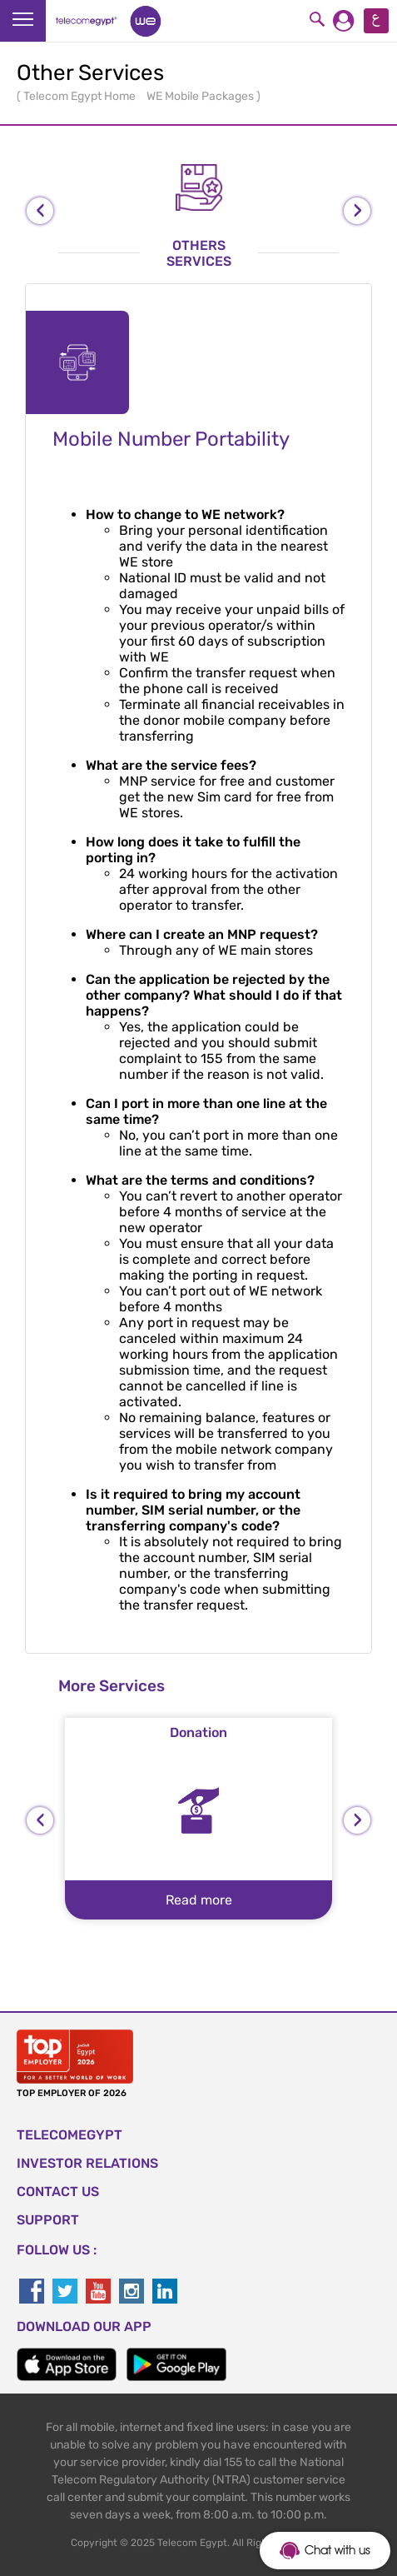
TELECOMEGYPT (69, 2135)
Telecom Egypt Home (80, 96)
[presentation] (40, 210)
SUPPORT (48, 2220)
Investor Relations (87, 2163)
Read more (199, 1900)
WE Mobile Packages (201, 96)
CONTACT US (58, 2191)
